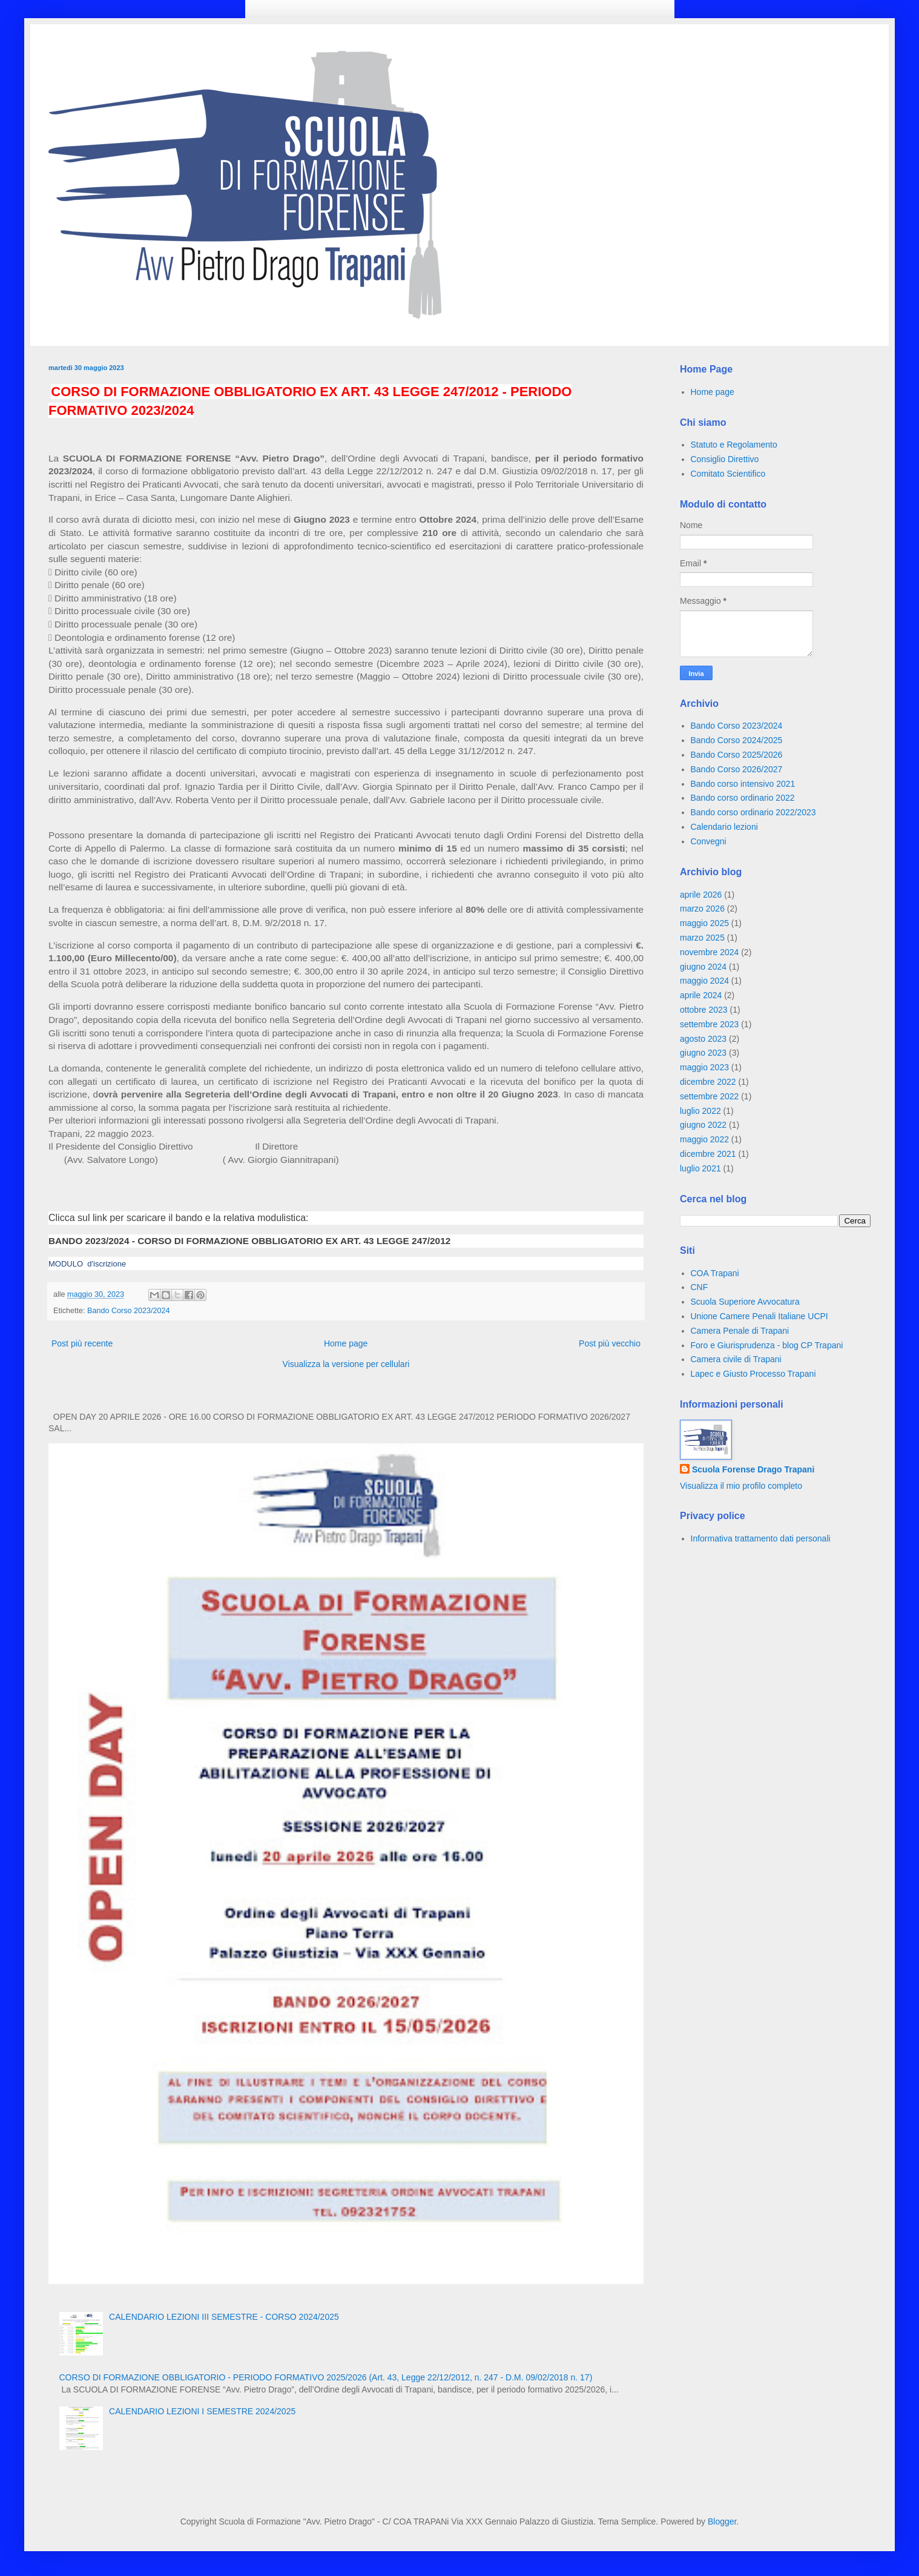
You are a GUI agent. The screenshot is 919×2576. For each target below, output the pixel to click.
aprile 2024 (701, 995)
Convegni (708, 841)
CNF (699, 1287)
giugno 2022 (703, 1125)
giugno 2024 (703, 967)
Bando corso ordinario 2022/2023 (753, 812)
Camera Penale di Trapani (740, 1331)
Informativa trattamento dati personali (761, 1538)
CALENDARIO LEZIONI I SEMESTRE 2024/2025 (202, 2411)
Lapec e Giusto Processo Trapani (753, 1374)
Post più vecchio (610, 1343)
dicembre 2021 (708, 1154)
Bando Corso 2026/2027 (737, 769)
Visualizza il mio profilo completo (741, 1486)
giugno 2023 (703, 1053)
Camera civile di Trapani (736, 1359)
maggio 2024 (704, 980)
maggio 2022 (704, 1139)
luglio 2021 (700, 1168)
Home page (345, 1343)
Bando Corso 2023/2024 (128, 1310)
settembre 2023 (709, 1024)
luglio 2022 (700, 1111)
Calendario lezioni (724, 827)
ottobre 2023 (704, 1010)
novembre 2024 (709, 952)
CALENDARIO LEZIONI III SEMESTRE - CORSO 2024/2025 (224, 2317)
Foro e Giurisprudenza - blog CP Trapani (767, 1345)
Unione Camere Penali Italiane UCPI (759, 1316)
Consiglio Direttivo (725, 459)
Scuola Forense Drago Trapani (753, 1469)
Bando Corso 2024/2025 (737, 740)
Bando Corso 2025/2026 (737, 755)
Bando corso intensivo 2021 (743, 784)
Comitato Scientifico (728, 473)
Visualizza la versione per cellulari (346, 1364)
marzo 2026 (702, 908)
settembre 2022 (709, 1096)
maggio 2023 (704, 1067)
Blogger (722, 2521)
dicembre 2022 (708, 1082)
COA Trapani (715, 1273)
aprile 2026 (701, 894)
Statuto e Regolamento (734, 444)
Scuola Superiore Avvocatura (745, 1301)
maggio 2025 (704, 923)
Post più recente (82, 1343)
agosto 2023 (703, 1039)
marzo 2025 (702, 937)
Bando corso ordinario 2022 (743, 798)
